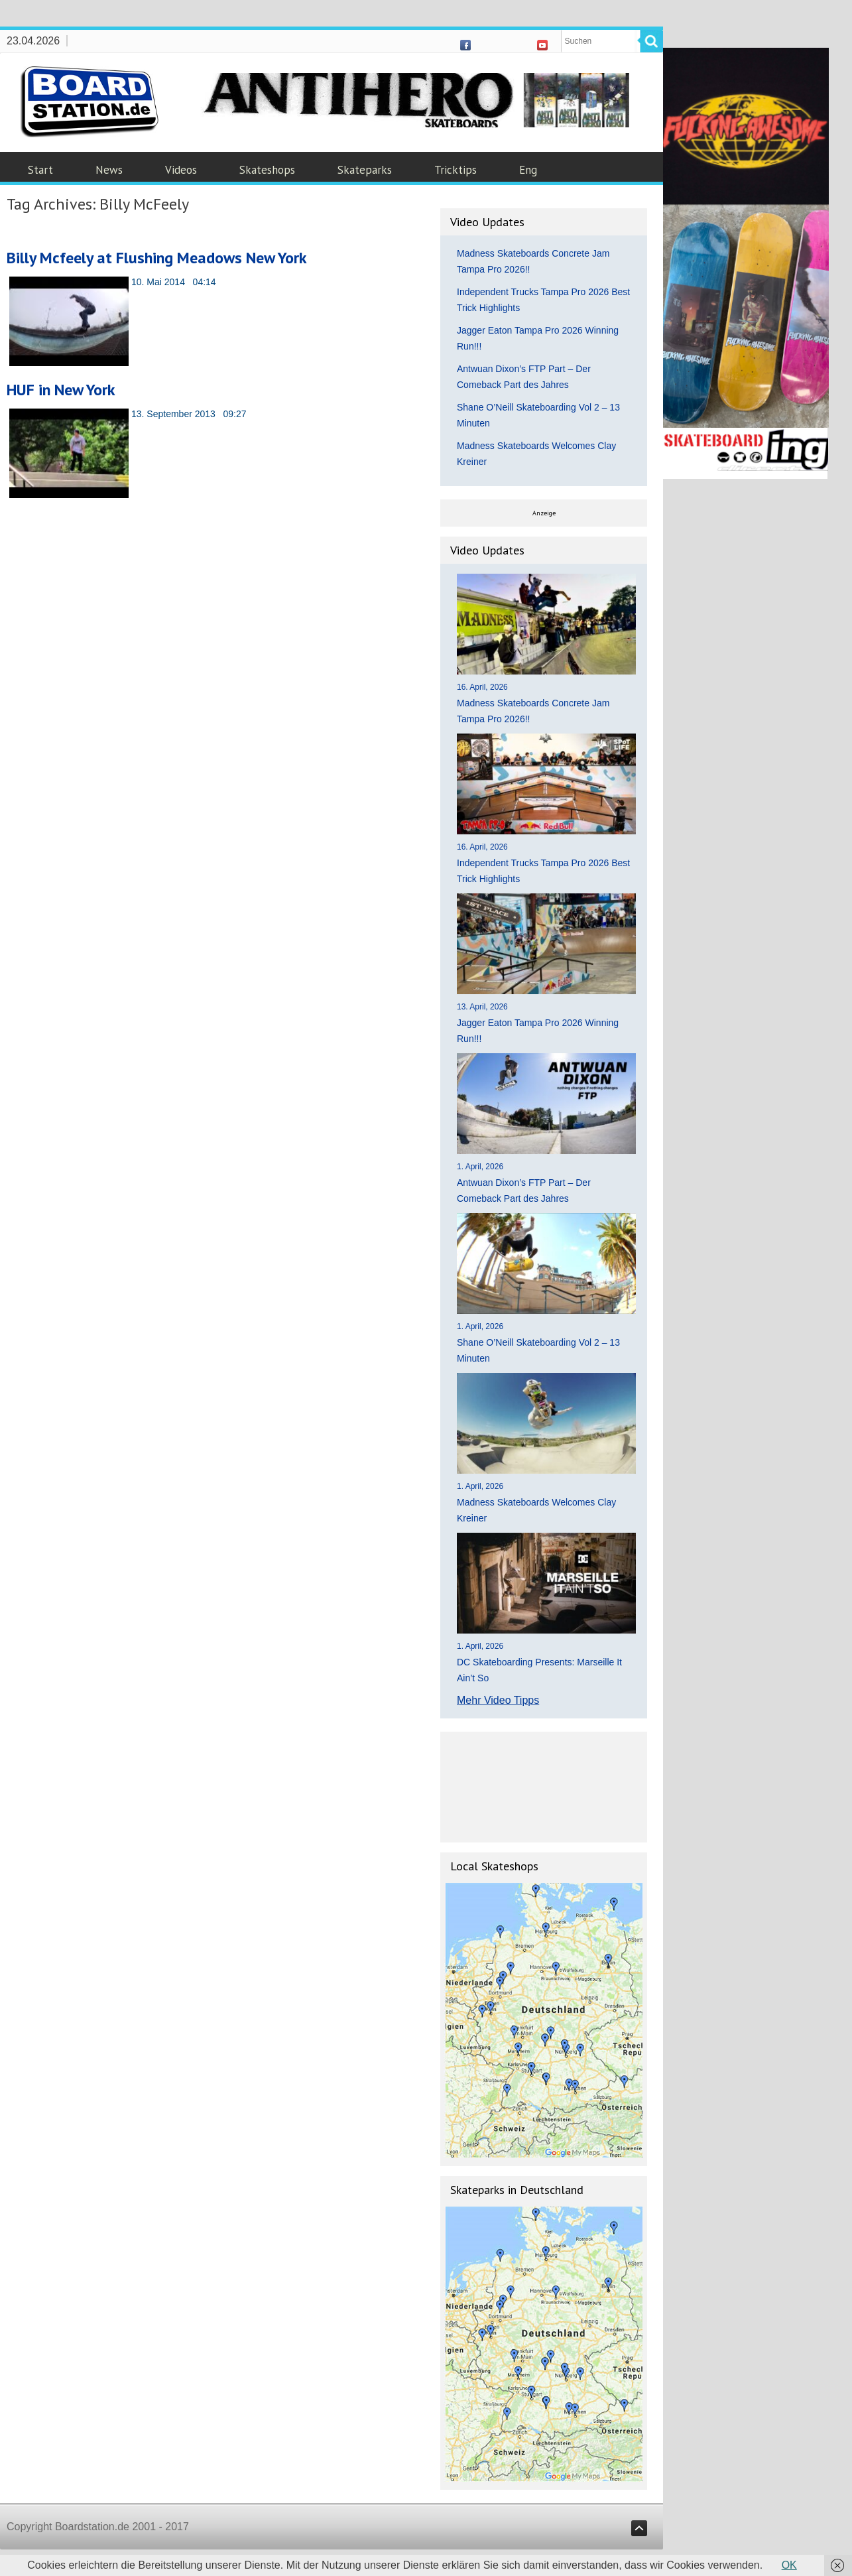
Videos (181, 169)
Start (40, 169)
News (109, 169)
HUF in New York (61, 389)
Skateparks (364, 169)
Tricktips (455, 169)
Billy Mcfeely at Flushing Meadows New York (157, 257)
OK (789, 2565)
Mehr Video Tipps (498, 1700)
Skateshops (267, 169)
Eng (528, 169)
